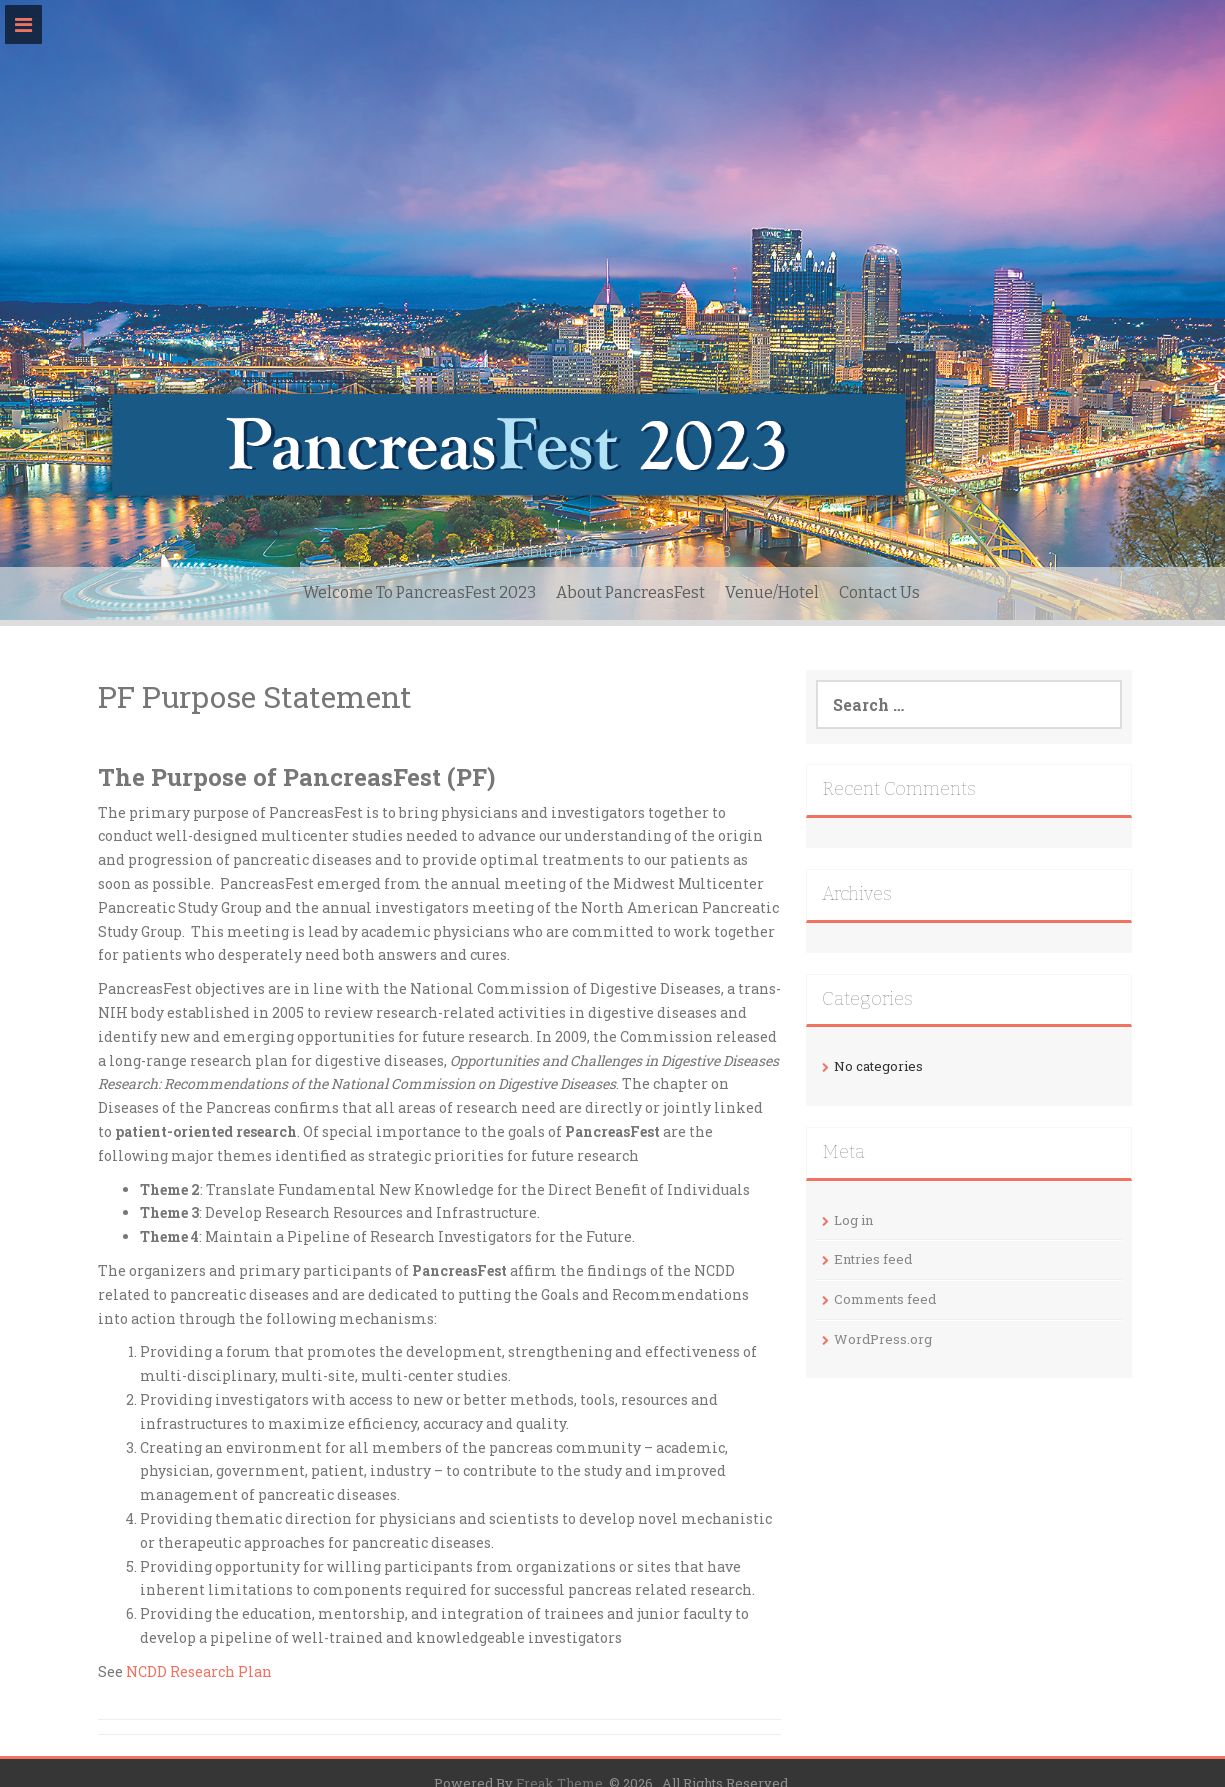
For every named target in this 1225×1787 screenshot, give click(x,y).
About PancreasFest (630, 592)
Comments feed (885, 1299)
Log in (853, 1220)
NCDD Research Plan (199, 1671)
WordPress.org (883, 1339)
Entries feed (873, 1259)
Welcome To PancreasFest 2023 (419, 592)
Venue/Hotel (772, 592)
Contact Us (879, 592)
